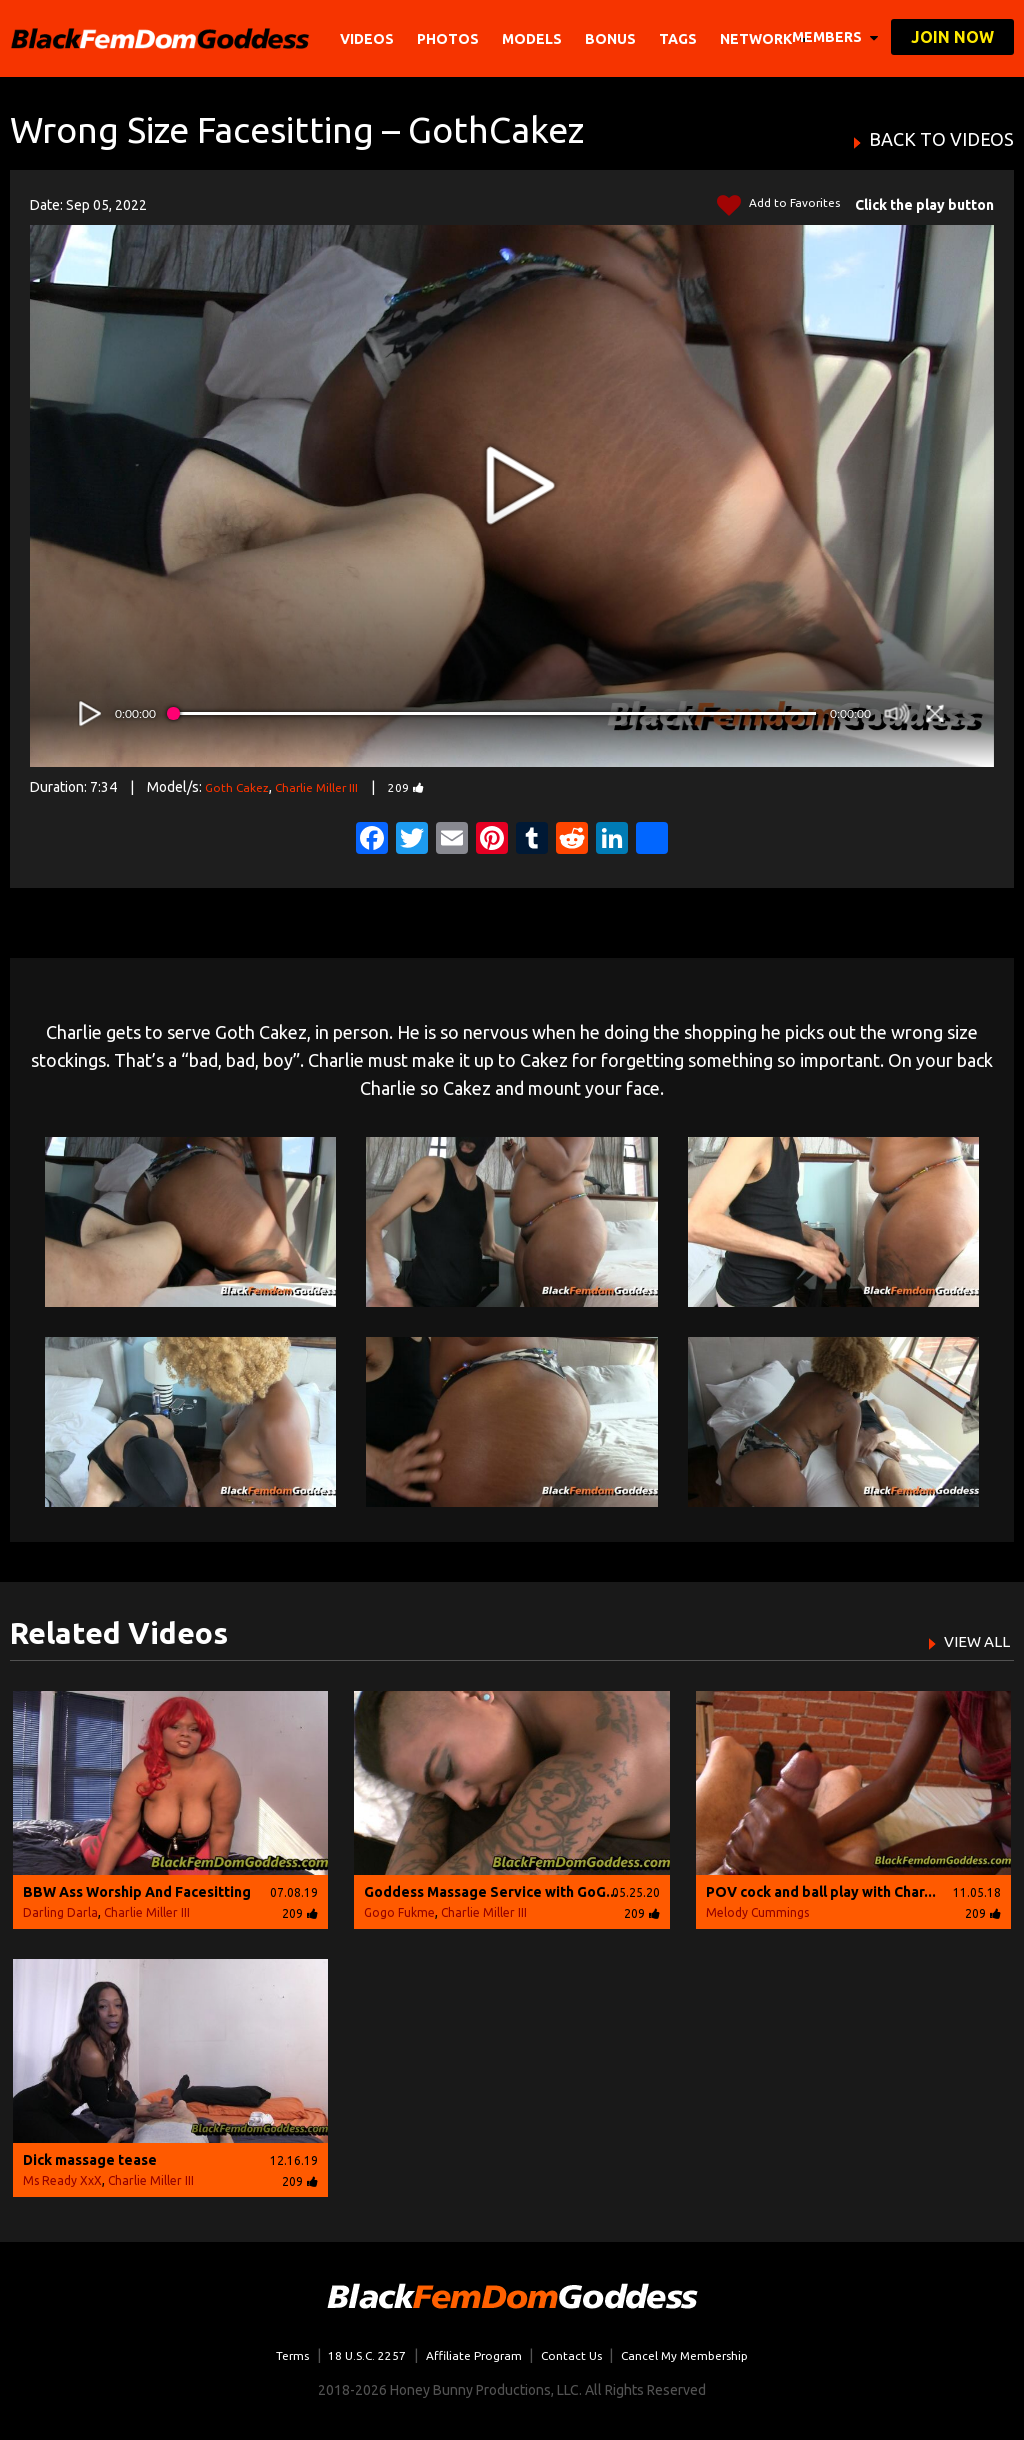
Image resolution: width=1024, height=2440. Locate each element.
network (767, 39)
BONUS (613, 39)
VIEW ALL (969, 1640)
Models (535, 39)
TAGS (681, 39)
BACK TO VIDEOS (941, 139)
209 (428, 787)
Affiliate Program (469, 2355)
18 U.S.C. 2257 (352, 2355)
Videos (370, 39)
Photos (451, 39)
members (835, 37)
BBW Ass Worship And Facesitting (137, 1892)
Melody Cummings (757, 1912)
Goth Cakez (241, 787)
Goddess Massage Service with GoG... (491, 1892)
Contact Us (576, 2355)
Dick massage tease (90, 2160)
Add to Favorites (774, 206)
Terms (268, 2355)
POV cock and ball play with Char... (821, 1892)
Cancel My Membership (703, 2355)
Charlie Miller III (330, 787)
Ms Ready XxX (62, 2180)
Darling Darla (60, 1912)
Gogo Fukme (399, 1912)
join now (952, 37)
